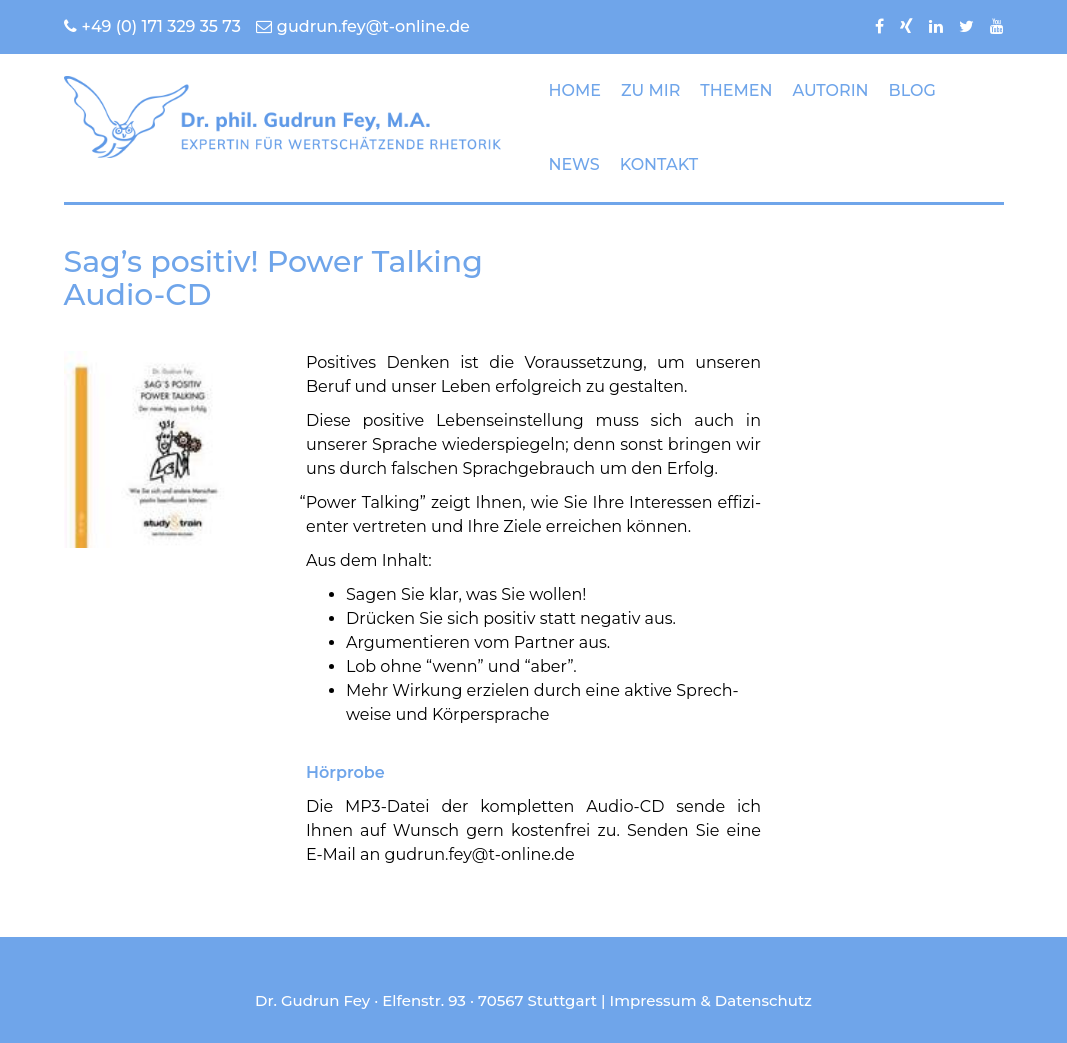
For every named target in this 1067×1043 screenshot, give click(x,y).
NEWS (574, 164)
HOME (575, 90)
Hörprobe (345, 772)
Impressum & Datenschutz (711, 1000)
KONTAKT (659, 164)
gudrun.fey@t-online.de (363, 26)
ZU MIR (650, 90)
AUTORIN (830, 90)
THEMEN (736, 90)
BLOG (912, 90)
